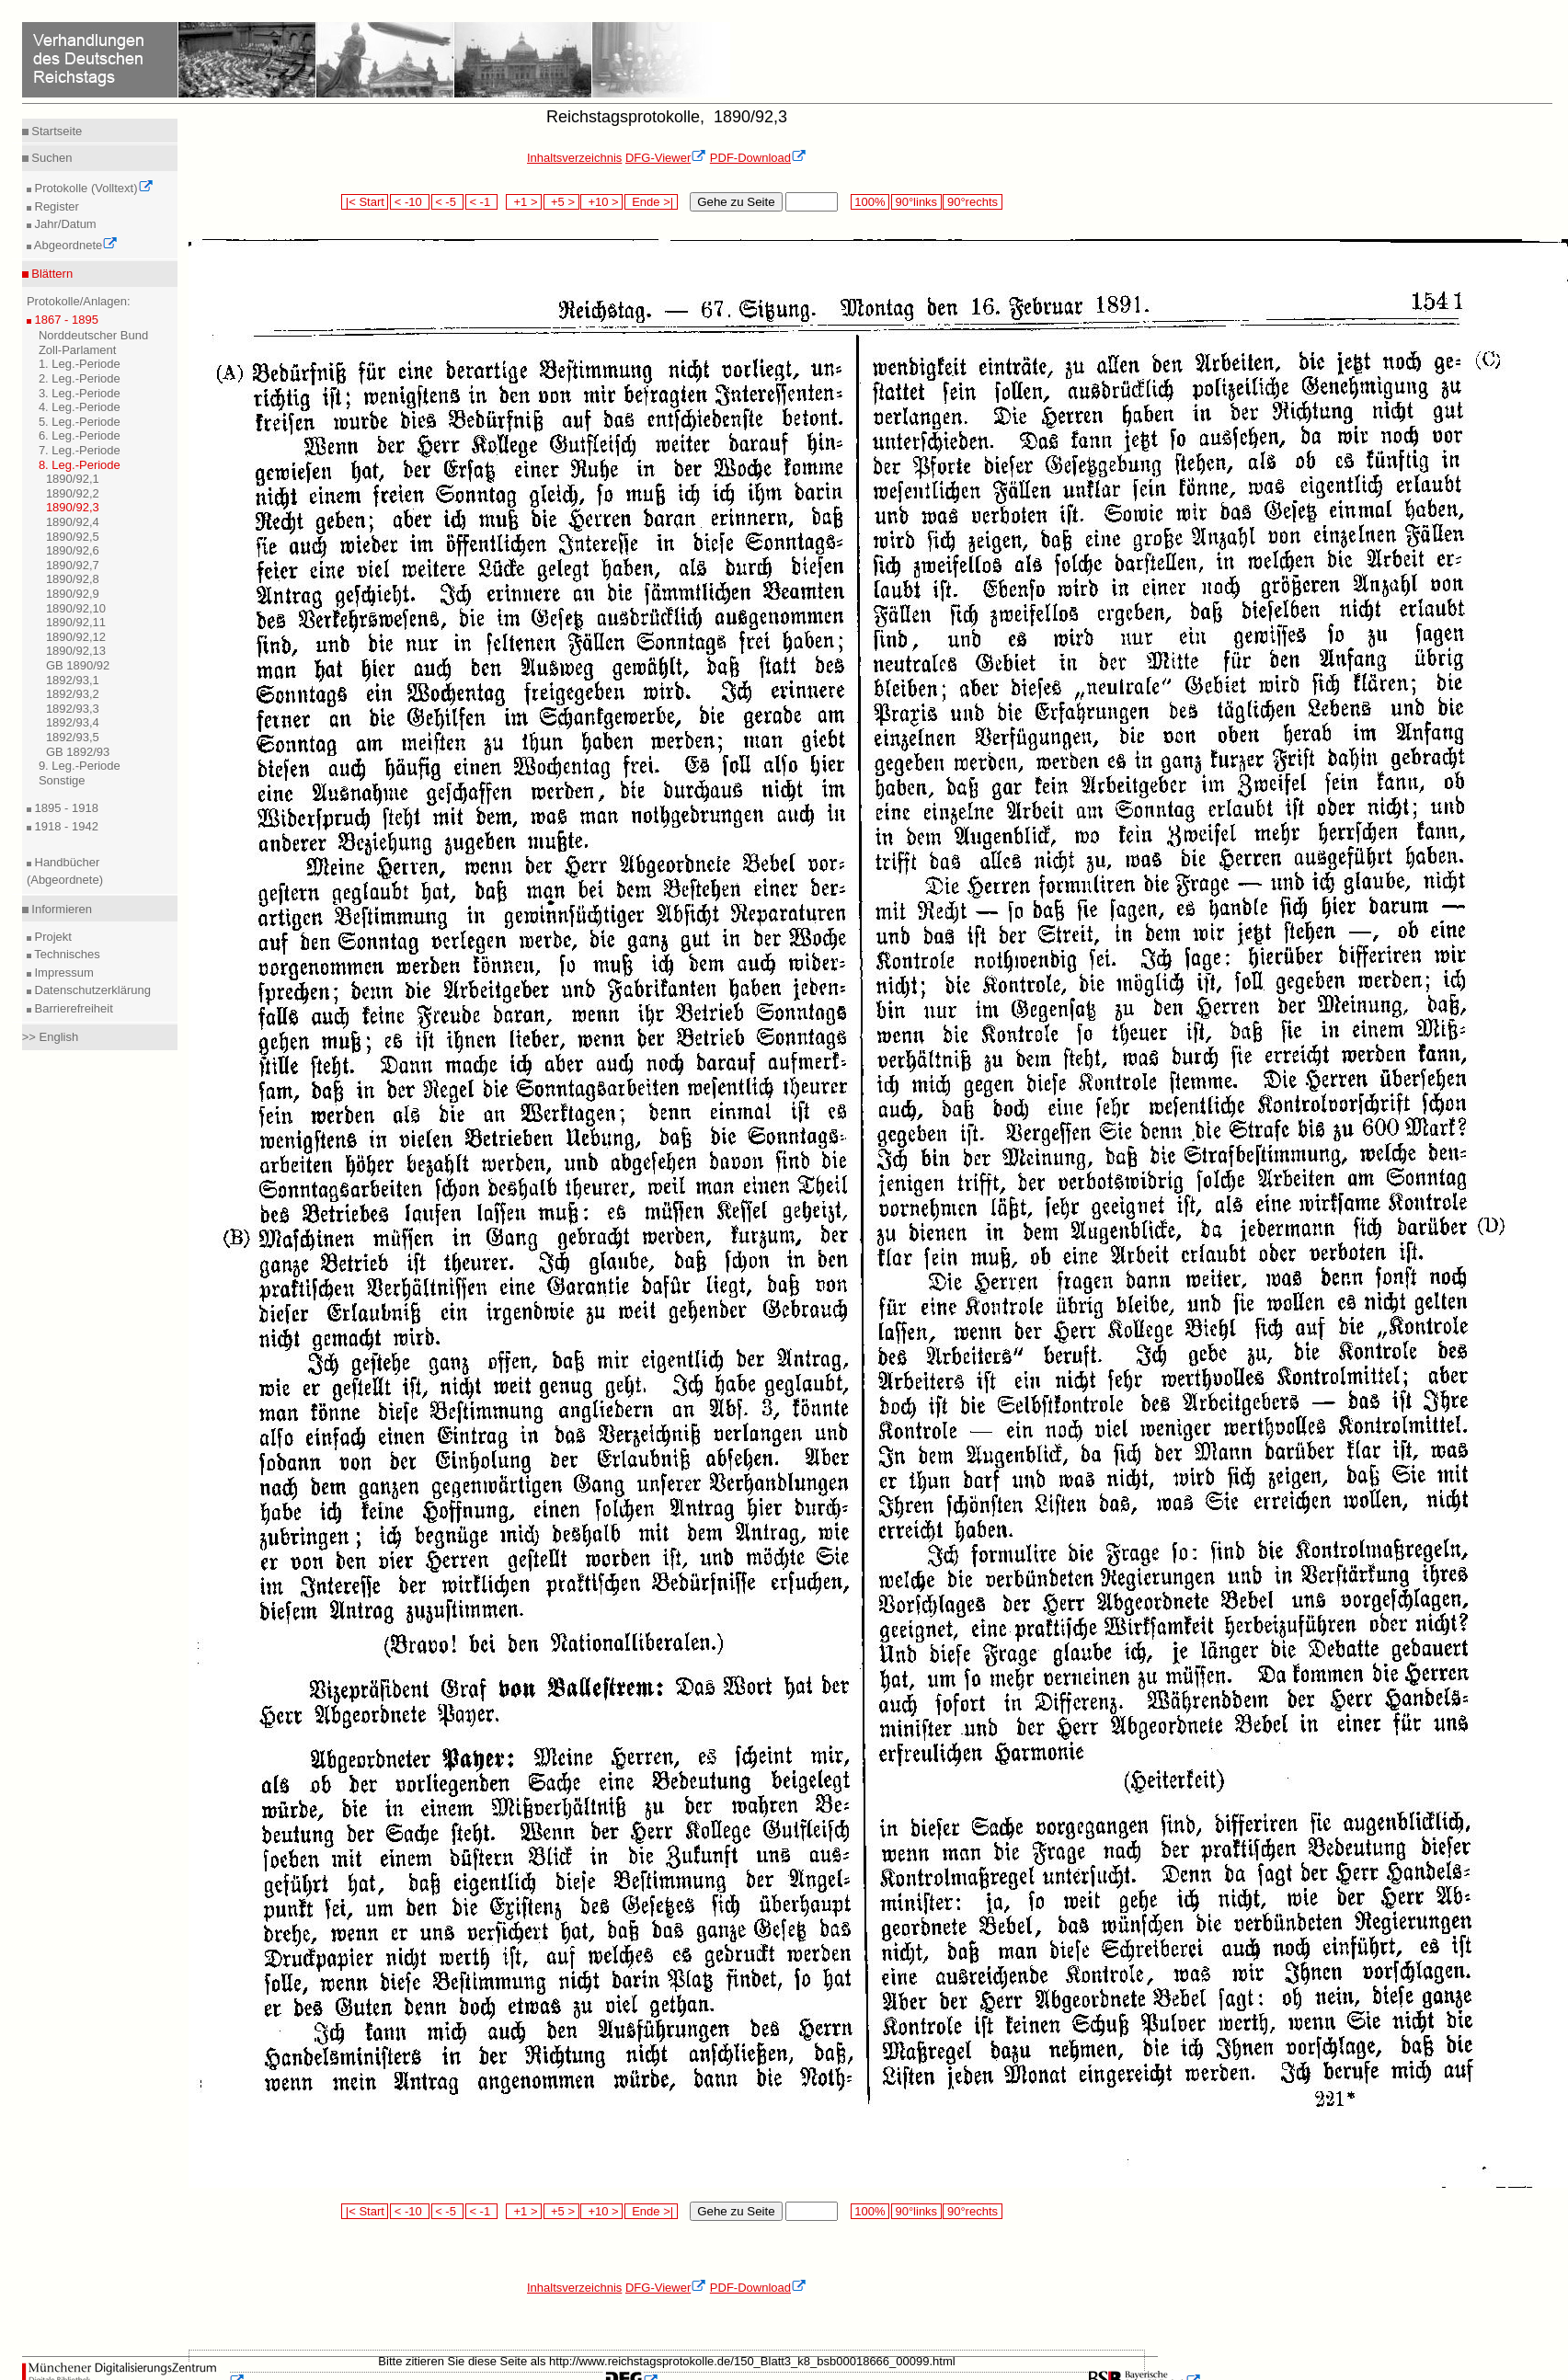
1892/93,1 (72, 680)
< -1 (482, 202)
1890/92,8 (72, 579)
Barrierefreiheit (72, 1008)
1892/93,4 (72, 722)
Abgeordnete (74, 245)
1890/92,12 (76, 637)
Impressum (62, 972)
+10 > (601, 202)
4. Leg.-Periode (79, 407)
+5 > (561, 202)
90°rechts (972, 202)
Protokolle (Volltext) (92, 188)
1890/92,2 (72, 493)
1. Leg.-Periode (79, 364)
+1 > (524, 202)
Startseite (56, 131)
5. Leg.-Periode (79, 422)
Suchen (51, 158)
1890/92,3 (72, 507)
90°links (916, 202)
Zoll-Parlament (78, 350)
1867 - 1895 (64, 319)
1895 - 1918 (64, 808)
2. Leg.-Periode (79, 378)
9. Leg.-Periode (79, 765)
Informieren (60, 909)
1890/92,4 (72, 522)
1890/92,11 (76, 622)
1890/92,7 (72, 565)
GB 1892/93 (77, 752)
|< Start (364, 202)
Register (55, 206)
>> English (50, 1037)
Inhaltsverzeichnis (574, 158)
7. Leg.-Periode (79, 450)
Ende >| (651, 202)
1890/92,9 (72, 594)
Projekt (51, 937)
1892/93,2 (72, 694)
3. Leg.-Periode (79, 393)
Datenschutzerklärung (91, 990)
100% (870, 202)
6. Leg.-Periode (79, 435)
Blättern (51, 273)
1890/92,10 (76, 608)
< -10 (410, 202)
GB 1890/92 (77, 665)
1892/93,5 (72, 737)
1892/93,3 (72, 708)
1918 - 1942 (64, 826)
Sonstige (62, 780)
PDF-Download (758, 158)
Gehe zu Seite (735, 202)
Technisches (65, 954)
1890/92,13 (76, 651)
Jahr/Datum (64, 224)
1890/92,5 (72, 537)
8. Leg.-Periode (79, 465)
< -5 (448, 202)
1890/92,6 (72, 550)
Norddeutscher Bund (93, 335)
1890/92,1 (72, 479)
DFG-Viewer (665, 158)
